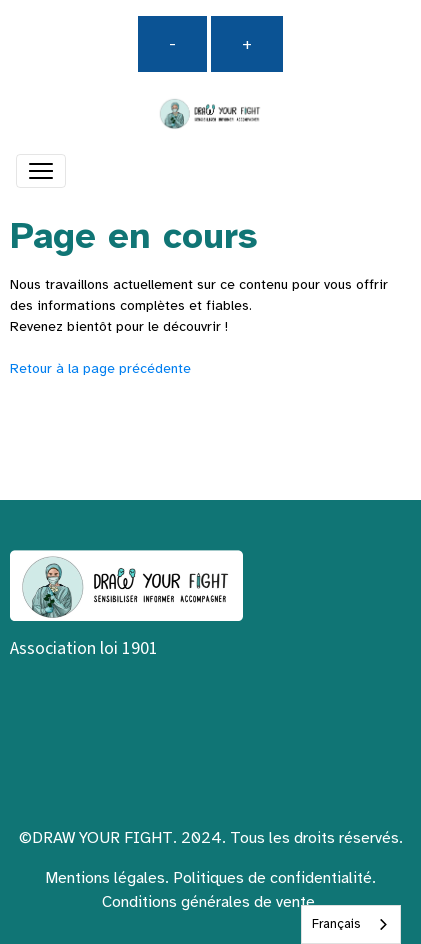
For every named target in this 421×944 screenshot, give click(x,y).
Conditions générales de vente (208, 902)
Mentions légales (105, 878)
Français (336, 924)
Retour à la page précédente (100, 368)
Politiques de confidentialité (272, 878)
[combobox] (351, 924)
